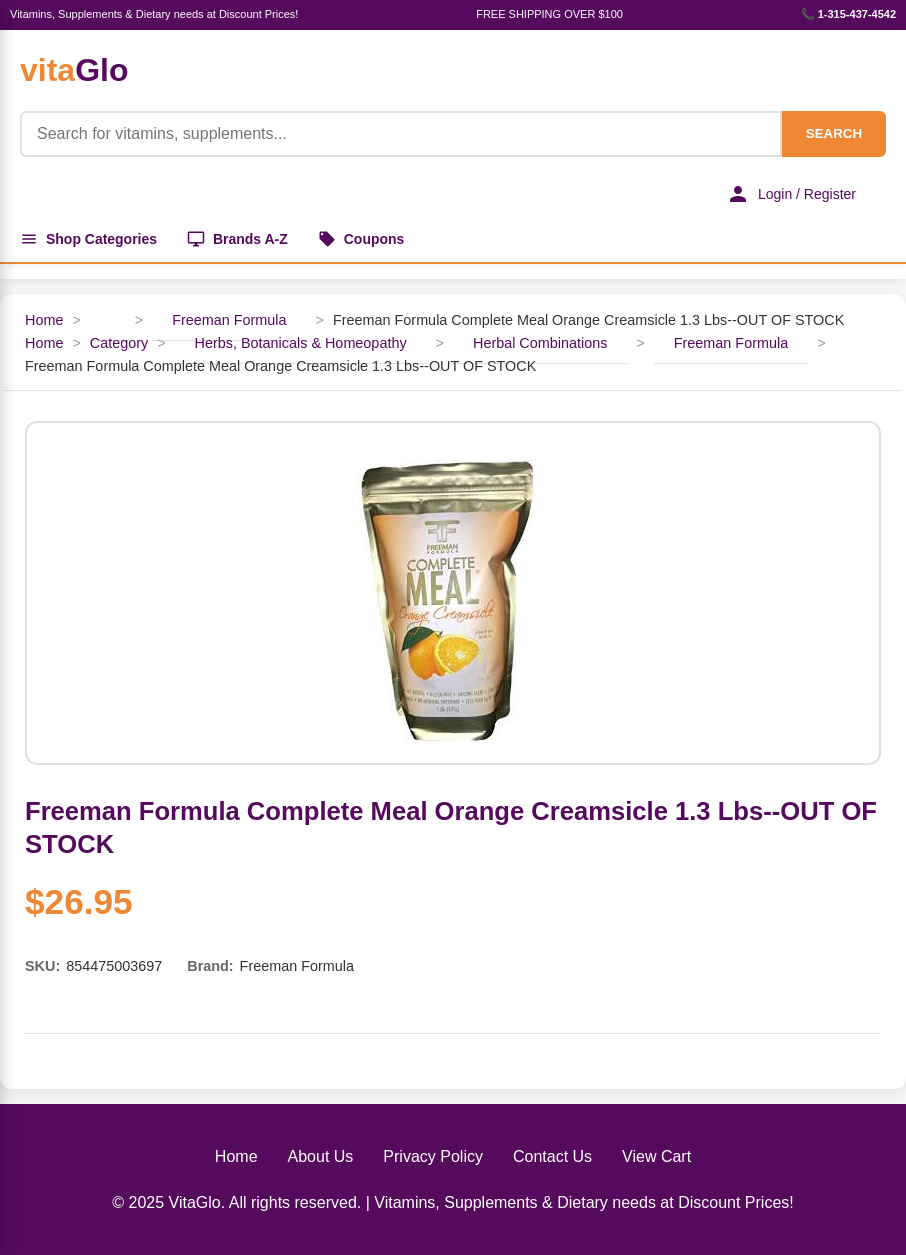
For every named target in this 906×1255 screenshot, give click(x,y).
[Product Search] (401, 134)
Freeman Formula (229, 320)
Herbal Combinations (540, 343)
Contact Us (552, 1156)
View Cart (656, 1156)
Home (44, 320)
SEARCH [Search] (834, 133)
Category (119, 343)
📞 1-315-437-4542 (848, 14)
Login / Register (791, 194)
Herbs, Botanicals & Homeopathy (301, 343)
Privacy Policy (433, 1156)
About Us (321, 1156)
